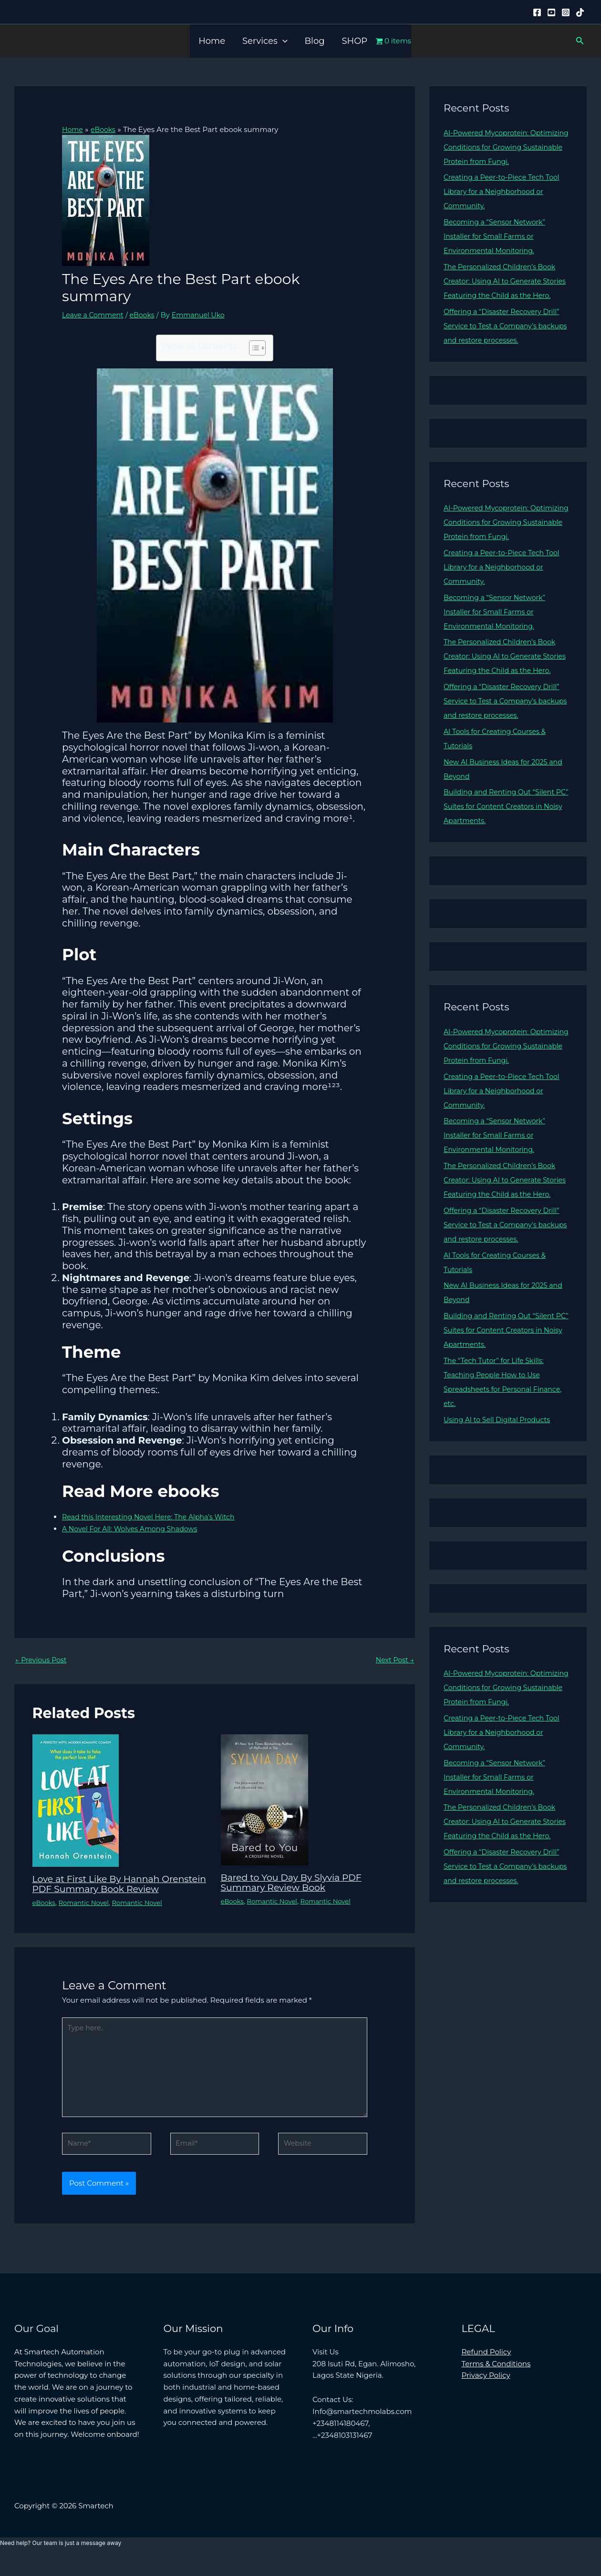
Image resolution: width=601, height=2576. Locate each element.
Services (264, 41)
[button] (283, 41)
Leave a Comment (94, 314)
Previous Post (42, 1660)
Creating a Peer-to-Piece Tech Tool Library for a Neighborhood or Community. (505, 191)
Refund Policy (486, 2368)
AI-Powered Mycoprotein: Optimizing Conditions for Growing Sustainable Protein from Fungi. (506, 147)
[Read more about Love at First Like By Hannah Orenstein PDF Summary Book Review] (75, 1800)
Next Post (393, 1660)
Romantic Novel (87, 1912)
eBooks (147, 314)
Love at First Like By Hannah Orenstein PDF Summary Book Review (106, 1889)
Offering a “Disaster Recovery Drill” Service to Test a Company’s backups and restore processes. (505, 340)
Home (211, 41)
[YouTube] (551, 12)
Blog (314, 41)
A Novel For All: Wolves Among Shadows (134, 1528)
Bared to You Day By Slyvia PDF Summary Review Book (296, 1883)
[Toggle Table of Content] (252, 347)
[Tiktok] (580, 12)
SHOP (355, 41)
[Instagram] (565, 12)
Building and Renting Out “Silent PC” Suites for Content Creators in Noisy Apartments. (503, 835)
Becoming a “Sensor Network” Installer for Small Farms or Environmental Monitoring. (497, 236)
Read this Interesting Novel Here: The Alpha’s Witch (153, 1516)
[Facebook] (537, 12)
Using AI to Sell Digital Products (500, 1462)
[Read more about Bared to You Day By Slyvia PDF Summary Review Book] (264, 1799)
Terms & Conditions (496, 2380)
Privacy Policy (486, 2392)
